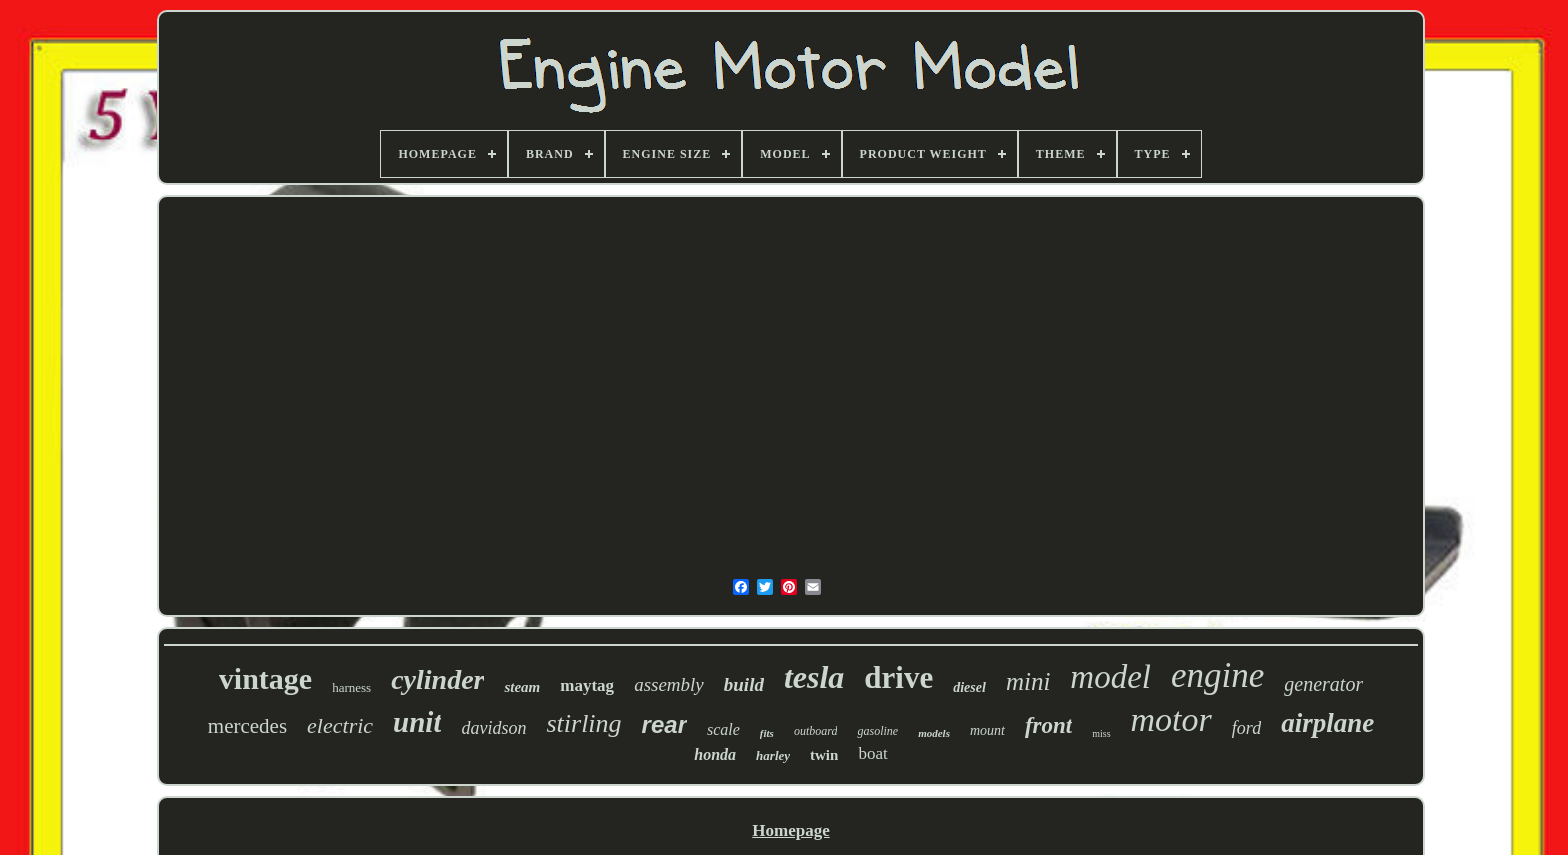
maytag (587, 685)
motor (1171, 719)
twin (824, 755)
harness (351, 687)
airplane (1327, 723)
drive (898, 677)
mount (987, 730)
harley (773, 755)
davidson (493, 728)
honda (715, 754)
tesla (814, 677)
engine (1217, 675)
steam (522, 687)
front (1048, 725)
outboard (816, 731)
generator (1323, 684)
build (744, 684)
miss (1101, 733)
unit (417, 722)
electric (340, 725)
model (1110, 677)
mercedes (247, 726)
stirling (583, 723)
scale (723, 729)
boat (872, 753)
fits (767, 733)
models (934, 733)
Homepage (790, 830)
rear (664, 724)
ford (1246, 728)
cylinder (437, 679)
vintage (265, 678)
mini (1028, 681)
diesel (969, 687)
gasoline (877, 731)
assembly (669, 684)
